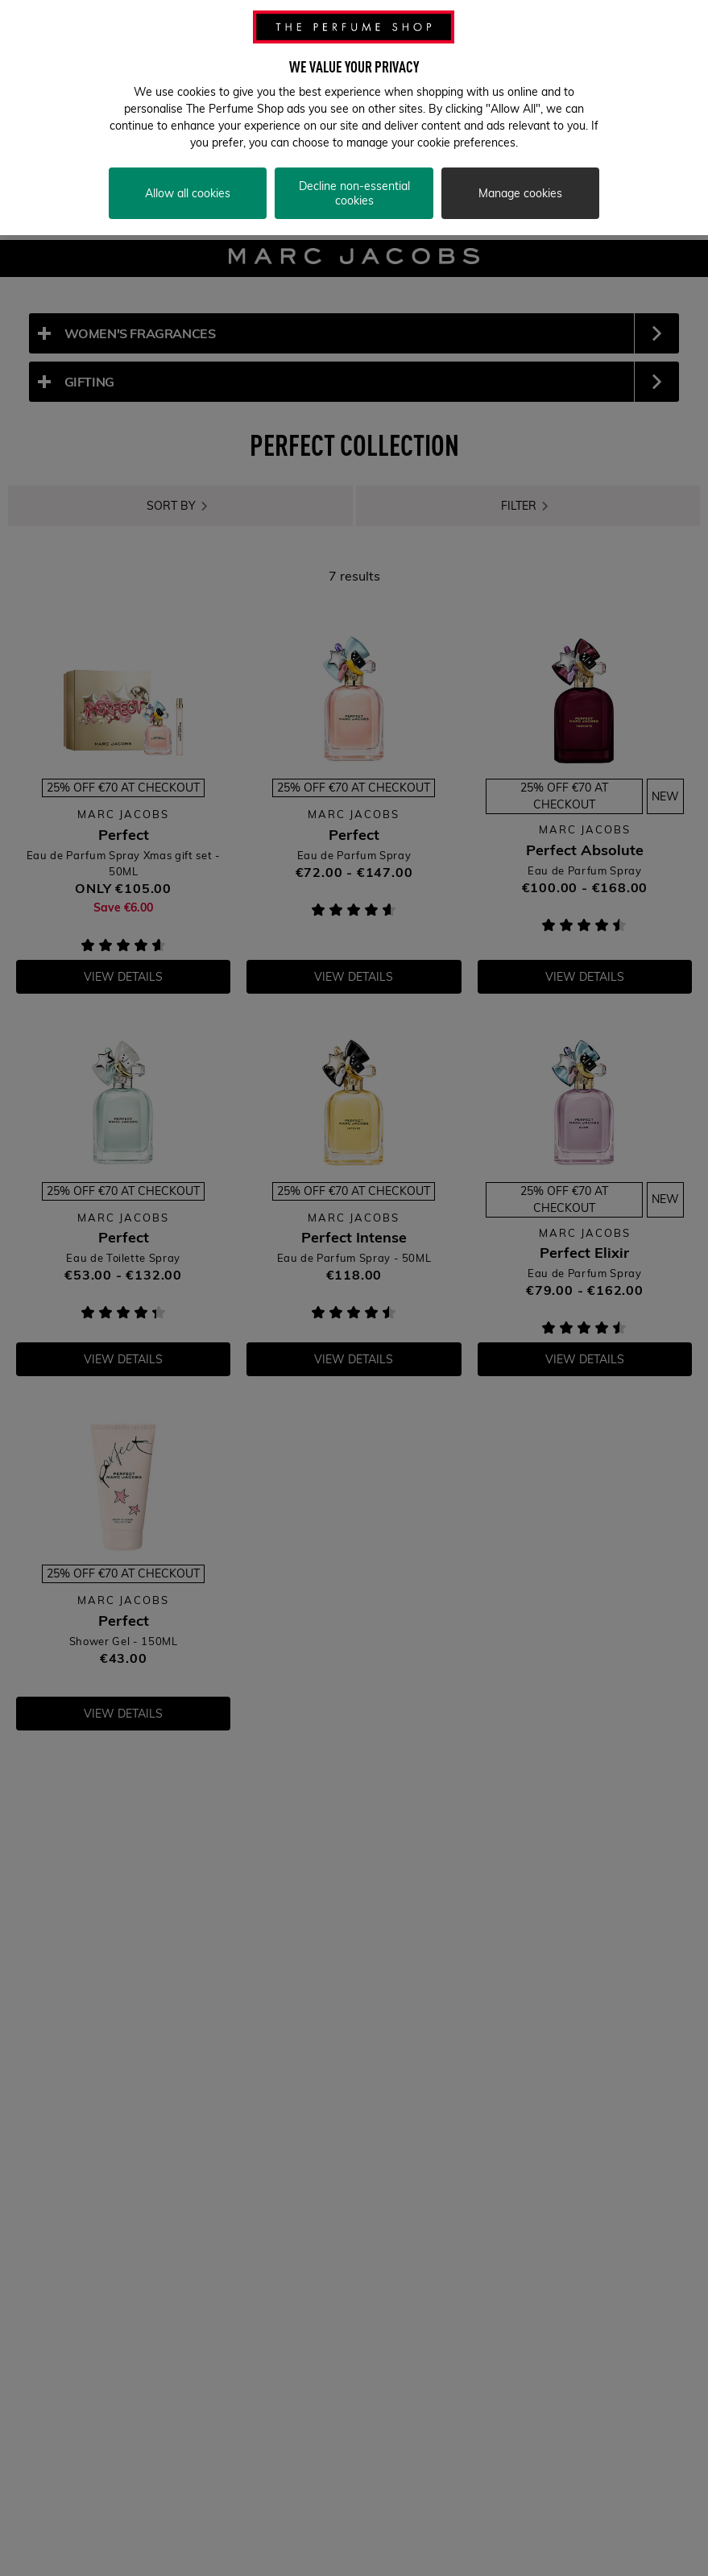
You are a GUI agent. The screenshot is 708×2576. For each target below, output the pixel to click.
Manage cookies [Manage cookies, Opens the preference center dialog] (520, 173)
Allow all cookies (187, 173)
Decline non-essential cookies (354, 173)
